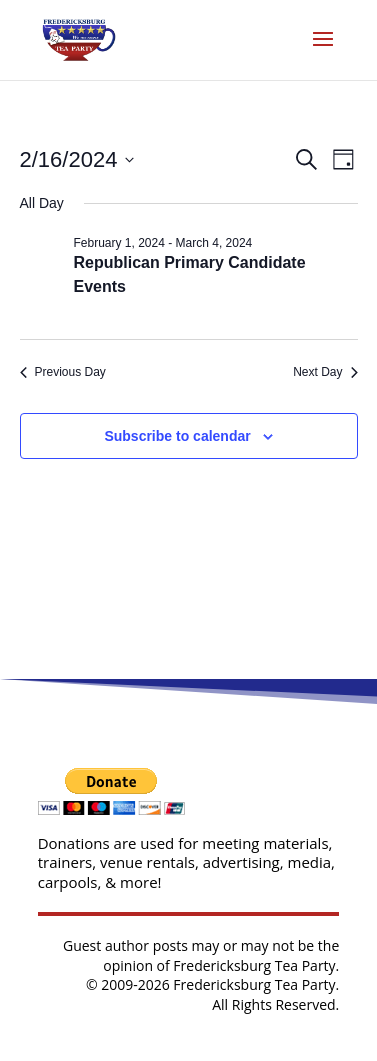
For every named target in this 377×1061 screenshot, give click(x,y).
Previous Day (63, 372)
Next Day (325, 372)
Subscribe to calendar (177, 436)
